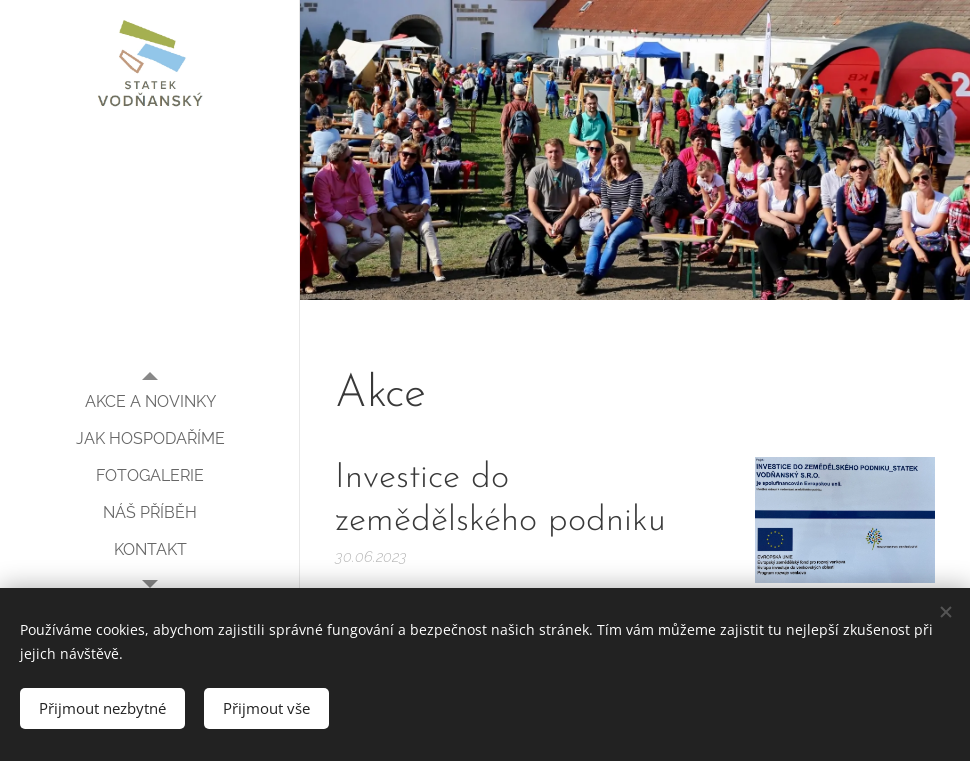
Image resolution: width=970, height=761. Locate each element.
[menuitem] (150, 401)
